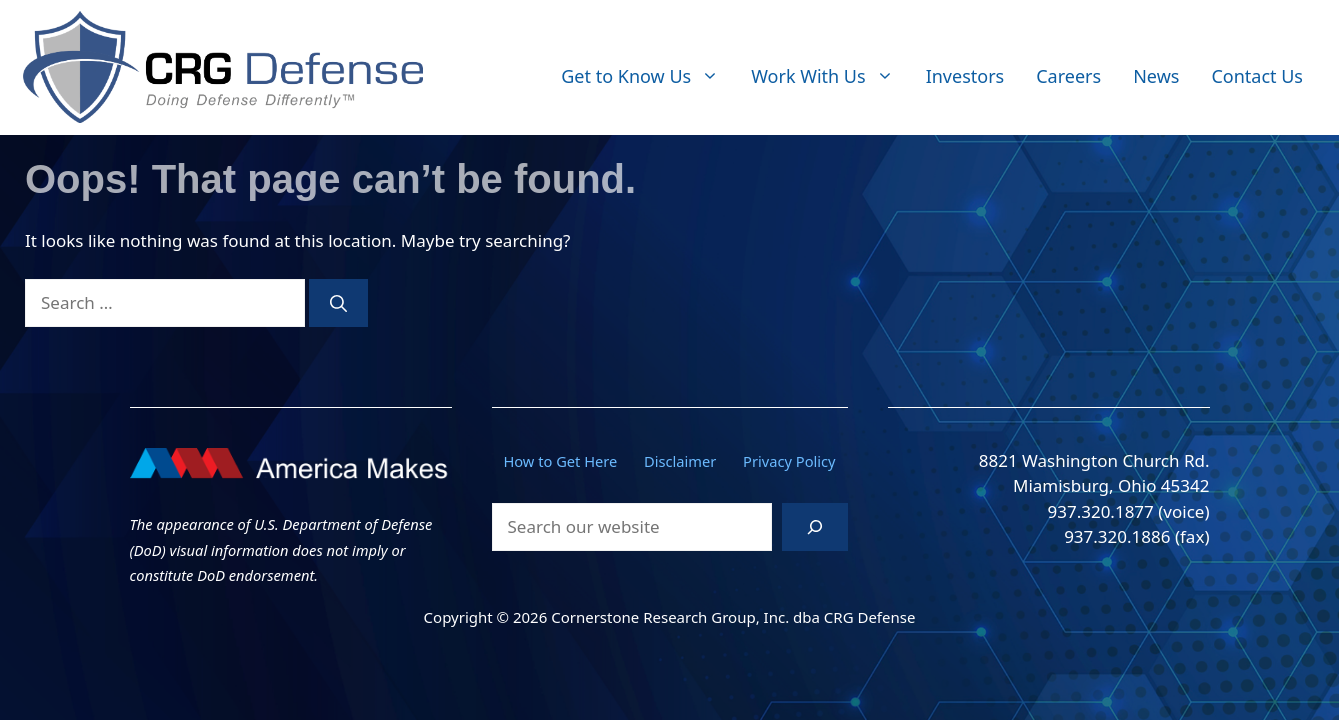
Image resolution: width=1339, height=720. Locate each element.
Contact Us (1257, 76)
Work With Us (830, 76)
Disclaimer (680, 461)
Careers (1068, 76)
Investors (965, 76)
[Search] (338, 303)
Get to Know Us (648, 76)
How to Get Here (560, 461)
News (1156, 76)
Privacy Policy (789, 461)
